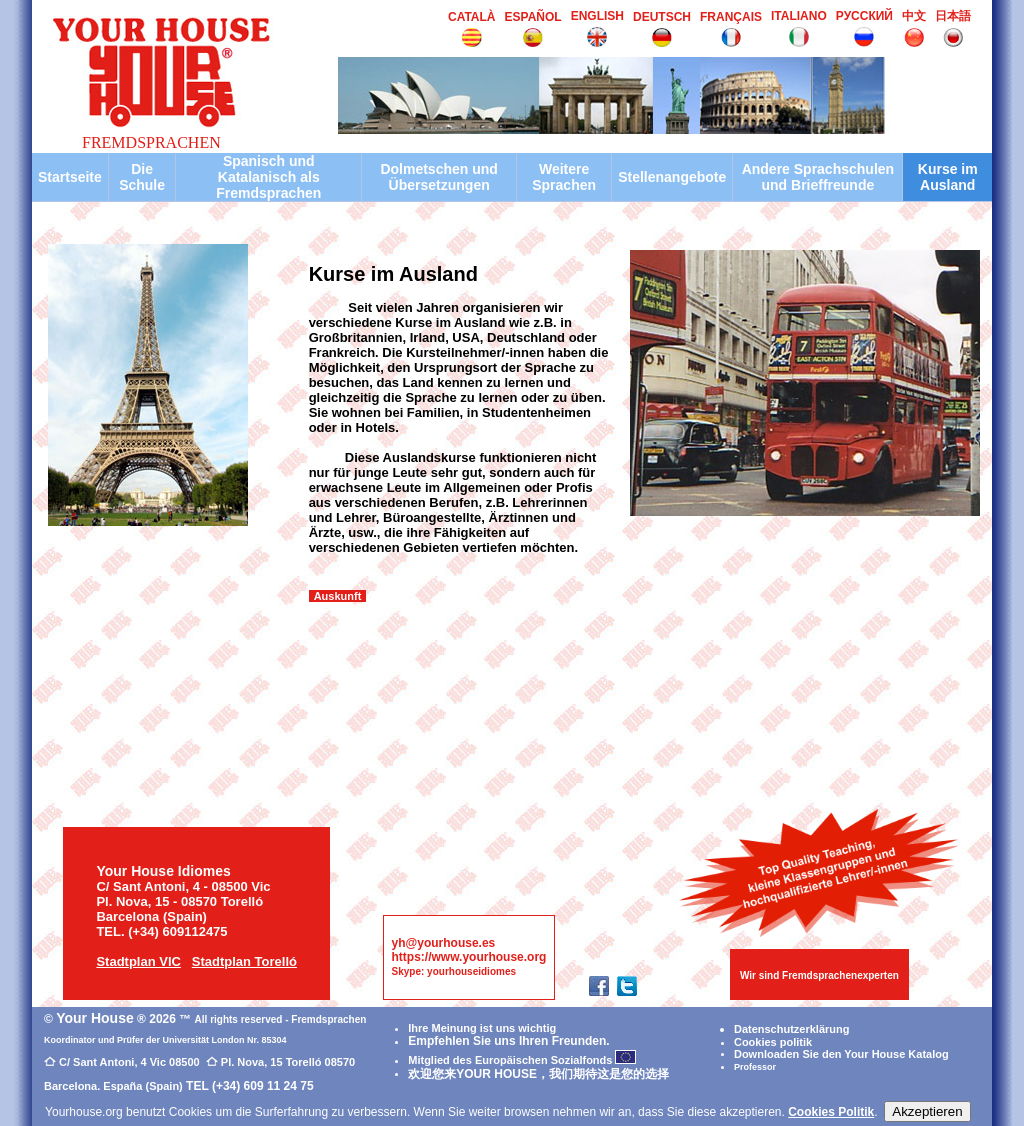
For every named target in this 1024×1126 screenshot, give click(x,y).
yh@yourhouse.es (444, 943)
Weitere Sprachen (564, 177)
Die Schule (142, 177)
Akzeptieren (927, 1111)
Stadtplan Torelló (244, 961)
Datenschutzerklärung (792, 1029)
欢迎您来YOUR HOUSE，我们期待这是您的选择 (538, 1074)
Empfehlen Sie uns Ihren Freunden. (508, 1041)
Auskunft (338, 596)
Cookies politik (773, 1042)
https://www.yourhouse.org (469, 957)
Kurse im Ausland (948, 177)
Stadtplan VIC (138, 961)
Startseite (70, 177)
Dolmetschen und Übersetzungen (438, 177)
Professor (755, 1067)
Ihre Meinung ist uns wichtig (482, 1028)
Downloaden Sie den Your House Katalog (841, 1054)
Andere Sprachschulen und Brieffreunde (818, 177)
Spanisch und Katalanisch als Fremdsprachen (268, 177)
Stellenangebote (672, 177)
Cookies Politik (831, 1112)
